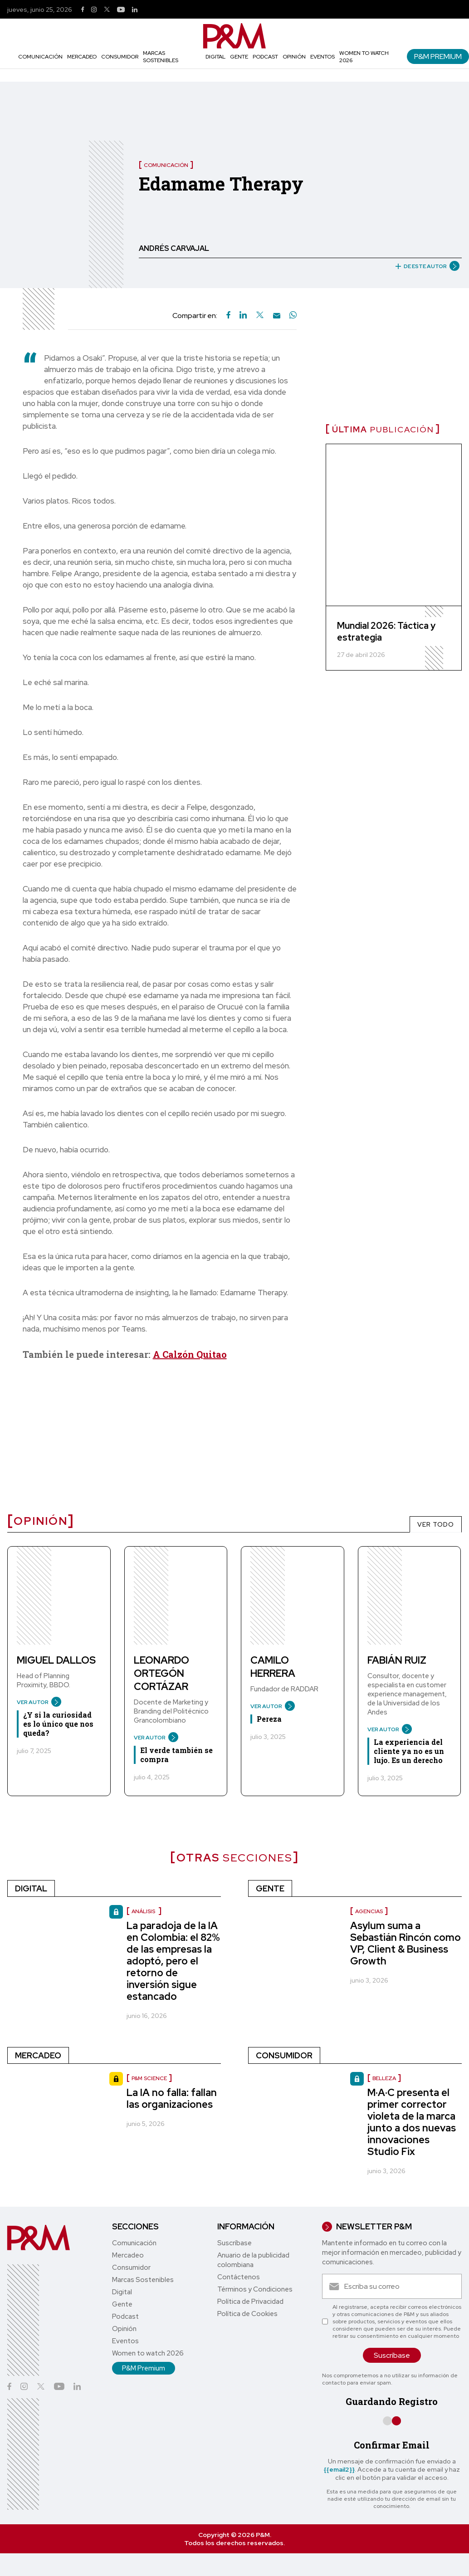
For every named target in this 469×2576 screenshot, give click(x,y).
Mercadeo (82, 56)
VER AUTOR (35, 1702)
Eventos (322, 56)
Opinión (294, 56)
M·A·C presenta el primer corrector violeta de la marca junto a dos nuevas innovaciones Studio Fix (411, 2122)
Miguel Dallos (56, 1660)
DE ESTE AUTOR (424, 266)
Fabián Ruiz (396, 1660)
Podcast (265, 56)
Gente (239, 56)
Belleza (384, 2078)
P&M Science (149, 2078)
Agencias (369, 1911)
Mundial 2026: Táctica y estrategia (386, 631)
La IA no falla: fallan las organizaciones (172, 2098)
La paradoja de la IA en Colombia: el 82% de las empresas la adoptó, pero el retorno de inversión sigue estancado (173, 1961)
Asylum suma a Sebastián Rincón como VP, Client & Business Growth (405, 1943)
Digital (215, 56)
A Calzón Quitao (190, 1354)
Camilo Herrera (272, 1667)
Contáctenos (238, 2277)
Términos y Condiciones (255, 2289)
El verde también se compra (176, 1754)
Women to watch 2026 (148, 2353)
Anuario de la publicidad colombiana (253, 2260)
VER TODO (435, 1524)
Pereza (269, 1719)
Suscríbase (234, 2243)
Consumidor (119, 56)
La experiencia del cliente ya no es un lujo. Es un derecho (409, 1751)
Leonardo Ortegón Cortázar (161, 1673)
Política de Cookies (247, 2313)
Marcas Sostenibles (160, 56)
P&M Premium (438, 56)
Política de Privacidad (250, 2301)
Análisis (144, 1911)
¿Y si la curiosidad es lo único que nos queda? (58, 1724)
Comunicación (40, 56)
